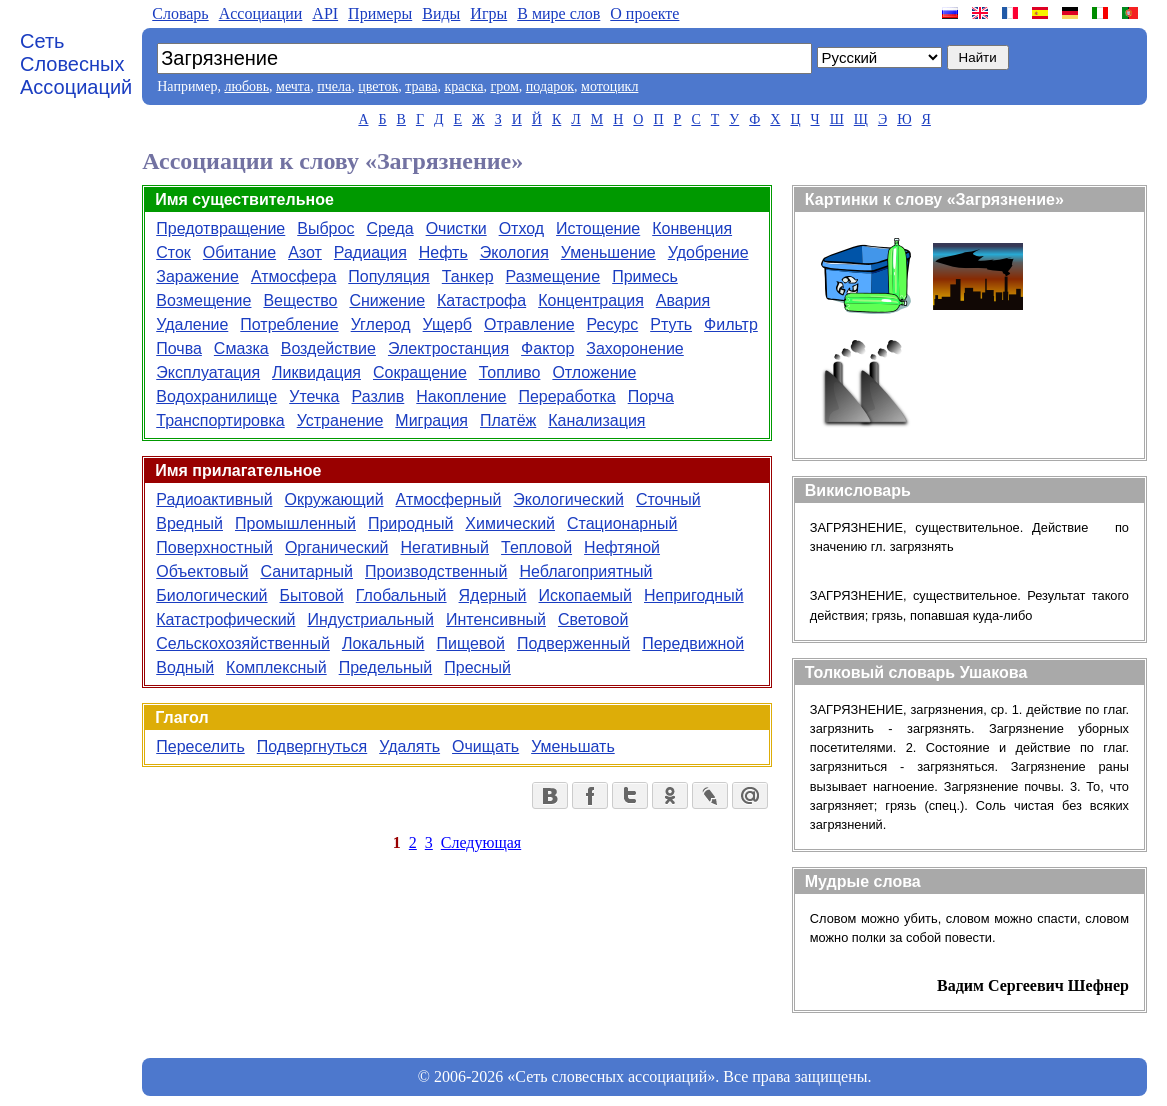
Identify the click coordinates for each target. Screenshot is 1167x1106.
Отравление (529, 324)
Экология (514, 252)
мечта (293, 86)
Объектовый (202, 571)
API (325, 13)
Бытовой (312, 595)
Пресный (477, 667)
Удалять (409, 746)
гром (504, 86)
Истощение (598, 228)
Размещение (553, 276)
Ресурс (613, 324)
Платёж (508, 420)
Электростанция (448, 348)
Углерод (381, 324)
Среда (389, 228)
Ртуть (671, 324)
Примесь (645, 276)
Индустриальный (371, 619)
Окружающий (334, 499)
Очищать (485, 746)
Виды (441, 13)
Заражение (197, 276)
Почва (179, 348)
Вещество (300, 300)
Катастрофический (225, 619)
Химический (510, 523)
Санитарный (306, 571)
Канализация (596, 420)
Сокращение (420, 372)
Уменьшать (573, 746)
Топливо (510, 372)
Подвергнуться (312, 746)
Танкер (468, 276)
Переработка (566, 396)
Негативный (445, 547)
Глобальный (401, 595)
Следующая (481, 842)
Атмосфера (293, 276)
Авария (683, 300)
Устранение (340, 420)
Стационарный (622, 523)
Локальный (383, 643)
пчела (334, 86)
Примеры (380, 13)
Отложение (594, 372)
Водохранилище (216, 396)
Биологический (211, 595)
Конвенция (692, 228)
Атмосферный (449, 499)
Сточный (668, 499)
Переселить (200, 746)
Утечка (314, 396)
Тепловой (536, 547)
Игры (488, 13)
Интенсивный (496, 619)
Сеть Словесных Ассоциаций (76, 64)
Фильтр (731, 324)
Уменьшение (608, 252)
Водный (185, 667)
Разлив (378, 396)
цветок (378, 86)
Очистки (456, 228)
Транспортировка (220, 420)
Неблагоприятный (585, 571)
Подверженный (573, 643)
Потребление (289, 324)
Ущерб (447, 324)
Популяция (388, 276)
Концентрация (591, 300)
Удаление (192, 324)
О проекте (644, 13)
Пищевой (470, 643)
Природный (410, 523)
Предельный (386, 667)
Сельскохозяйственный (243, 643)
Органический (337, 547)
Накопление (461, 396)
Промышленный (295, 523)
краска (463, 86)
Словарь (180, 13)
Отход (521, 228)
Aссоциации (261, 13)
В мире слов (558, 13)
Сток (173, 252)
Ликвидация (316, 372)
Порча (651, 396)
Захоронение (634, 348)
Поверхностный (214, 547)
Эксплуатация (208, 372)
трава (421, 86)
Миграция (431, 420)
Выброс (325, 228)
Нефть (443, 252)
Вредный (189, 523)
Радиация (370, 252)
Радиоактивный (214, 499)
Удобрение (708, 252)
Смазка (241, 348)
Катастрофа (481, 300)
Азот (305, 252)
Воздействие (328, 348)
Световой (593, 619)
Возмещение (203, 300)
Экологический (568, 499)
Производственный (436, 571)
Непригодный (694, 595)
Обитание (239, 252)
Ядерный (493, 595)
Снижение (387, 300)
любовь (246, 86)
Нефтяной (622, 547)
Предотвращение (220, 228)
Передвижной (693, 643)
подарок (550, 86)
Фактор (547, 348)
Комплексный (276, 667)
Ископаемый (585, 595)
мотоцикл (609, 86)
